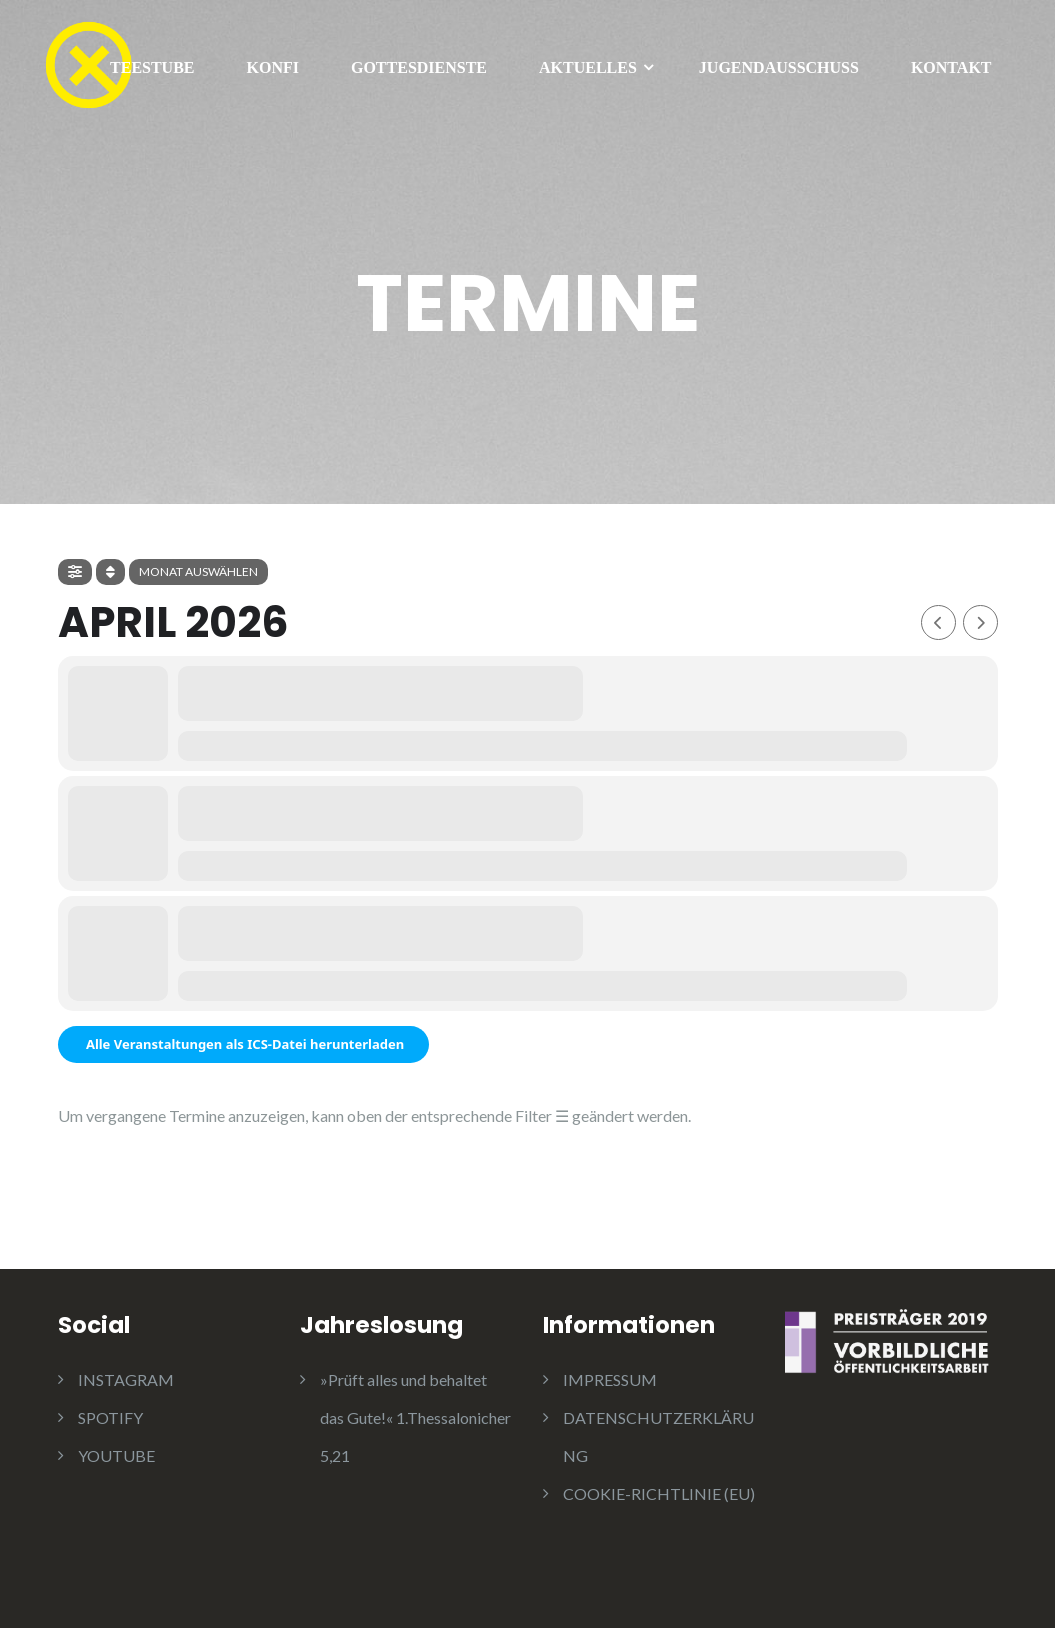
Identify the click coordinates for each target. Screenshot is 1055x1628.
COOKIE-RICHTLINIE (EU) (659, 1493)
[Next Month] (980, 622)
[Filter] (75, 572)
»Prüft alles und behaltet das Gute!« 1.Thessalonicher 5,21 (415, 1417)
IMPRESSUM (610, 1379)
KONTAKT (951, 67)
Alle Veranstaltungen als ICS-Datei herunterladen (244, 1044)
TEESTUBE (152, 67)
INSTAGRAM (126, 1379)
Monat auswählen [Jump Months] (198, 571)
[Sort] (110, 572)
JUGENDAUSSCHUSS (779, 67)
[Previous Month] (938, 622)
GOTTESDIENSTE (419, 67)
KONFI (273, 67)
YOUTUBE (116, 1455)
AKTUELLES (588, 67)
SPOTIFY (110, 1417)
